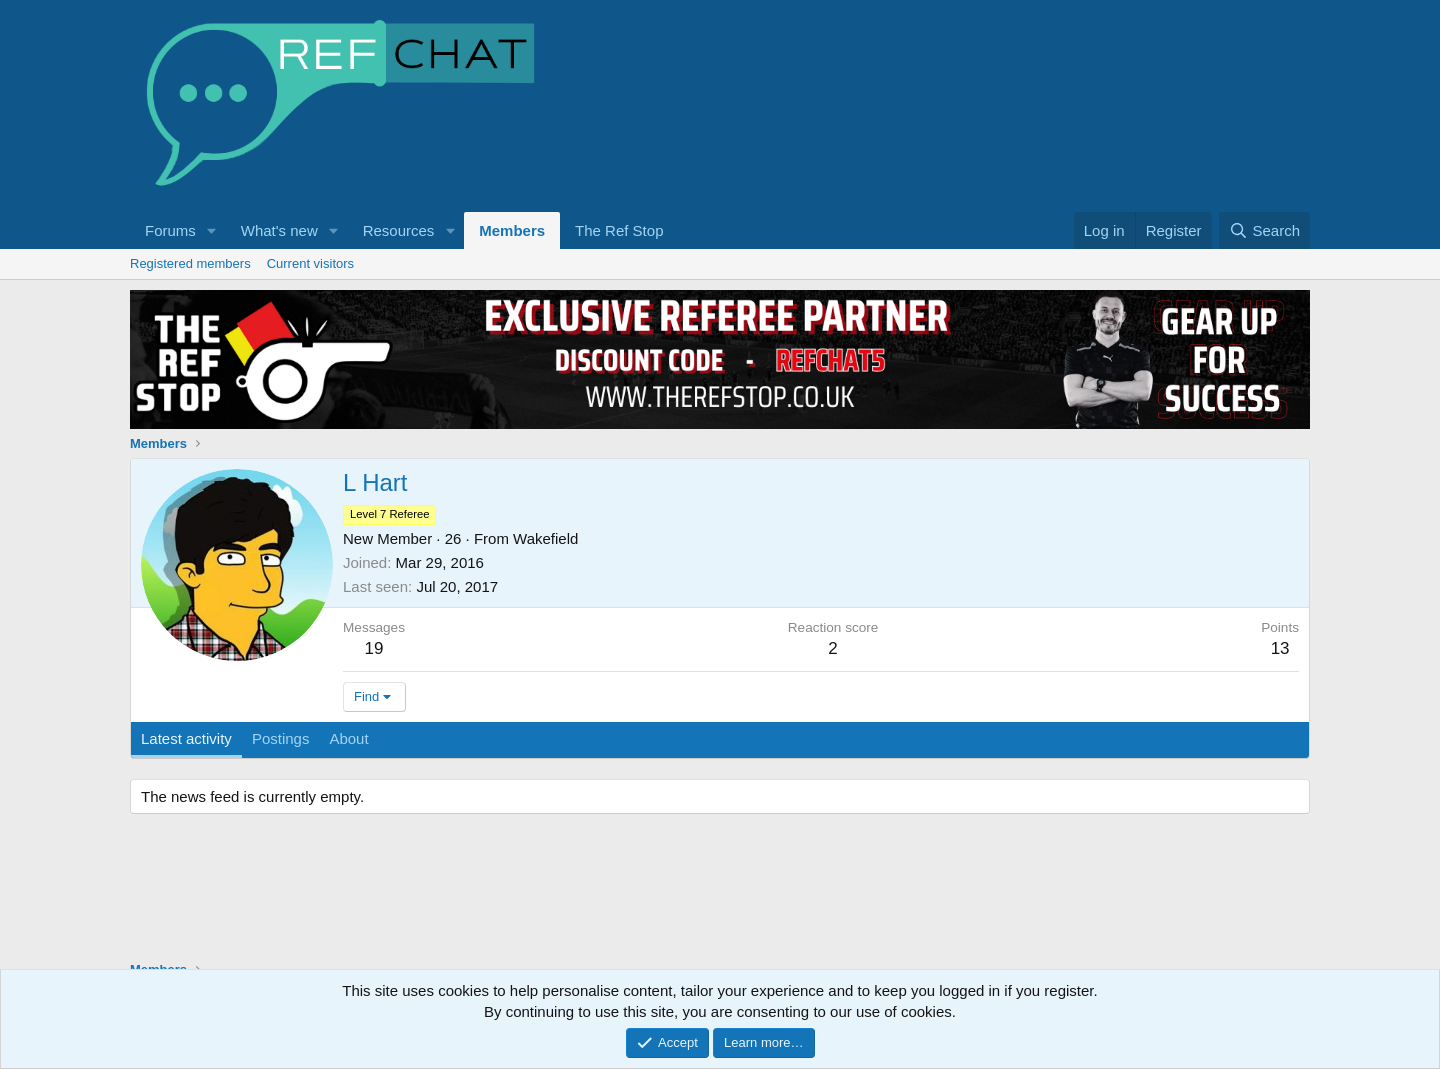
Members (512, 230)
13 (1280, 648)
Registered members (190, 263)
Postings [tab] (281, 738)
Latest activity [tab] (186, 738)
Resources (399, 230)
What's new (279, 230)
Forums (170, 230)
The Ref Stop (619, 230)
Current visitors (310, 263)
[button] (212, 230)
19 (374, 648)
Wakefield (545, 538)
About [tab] (348, 738)
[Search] (1264, 230)
